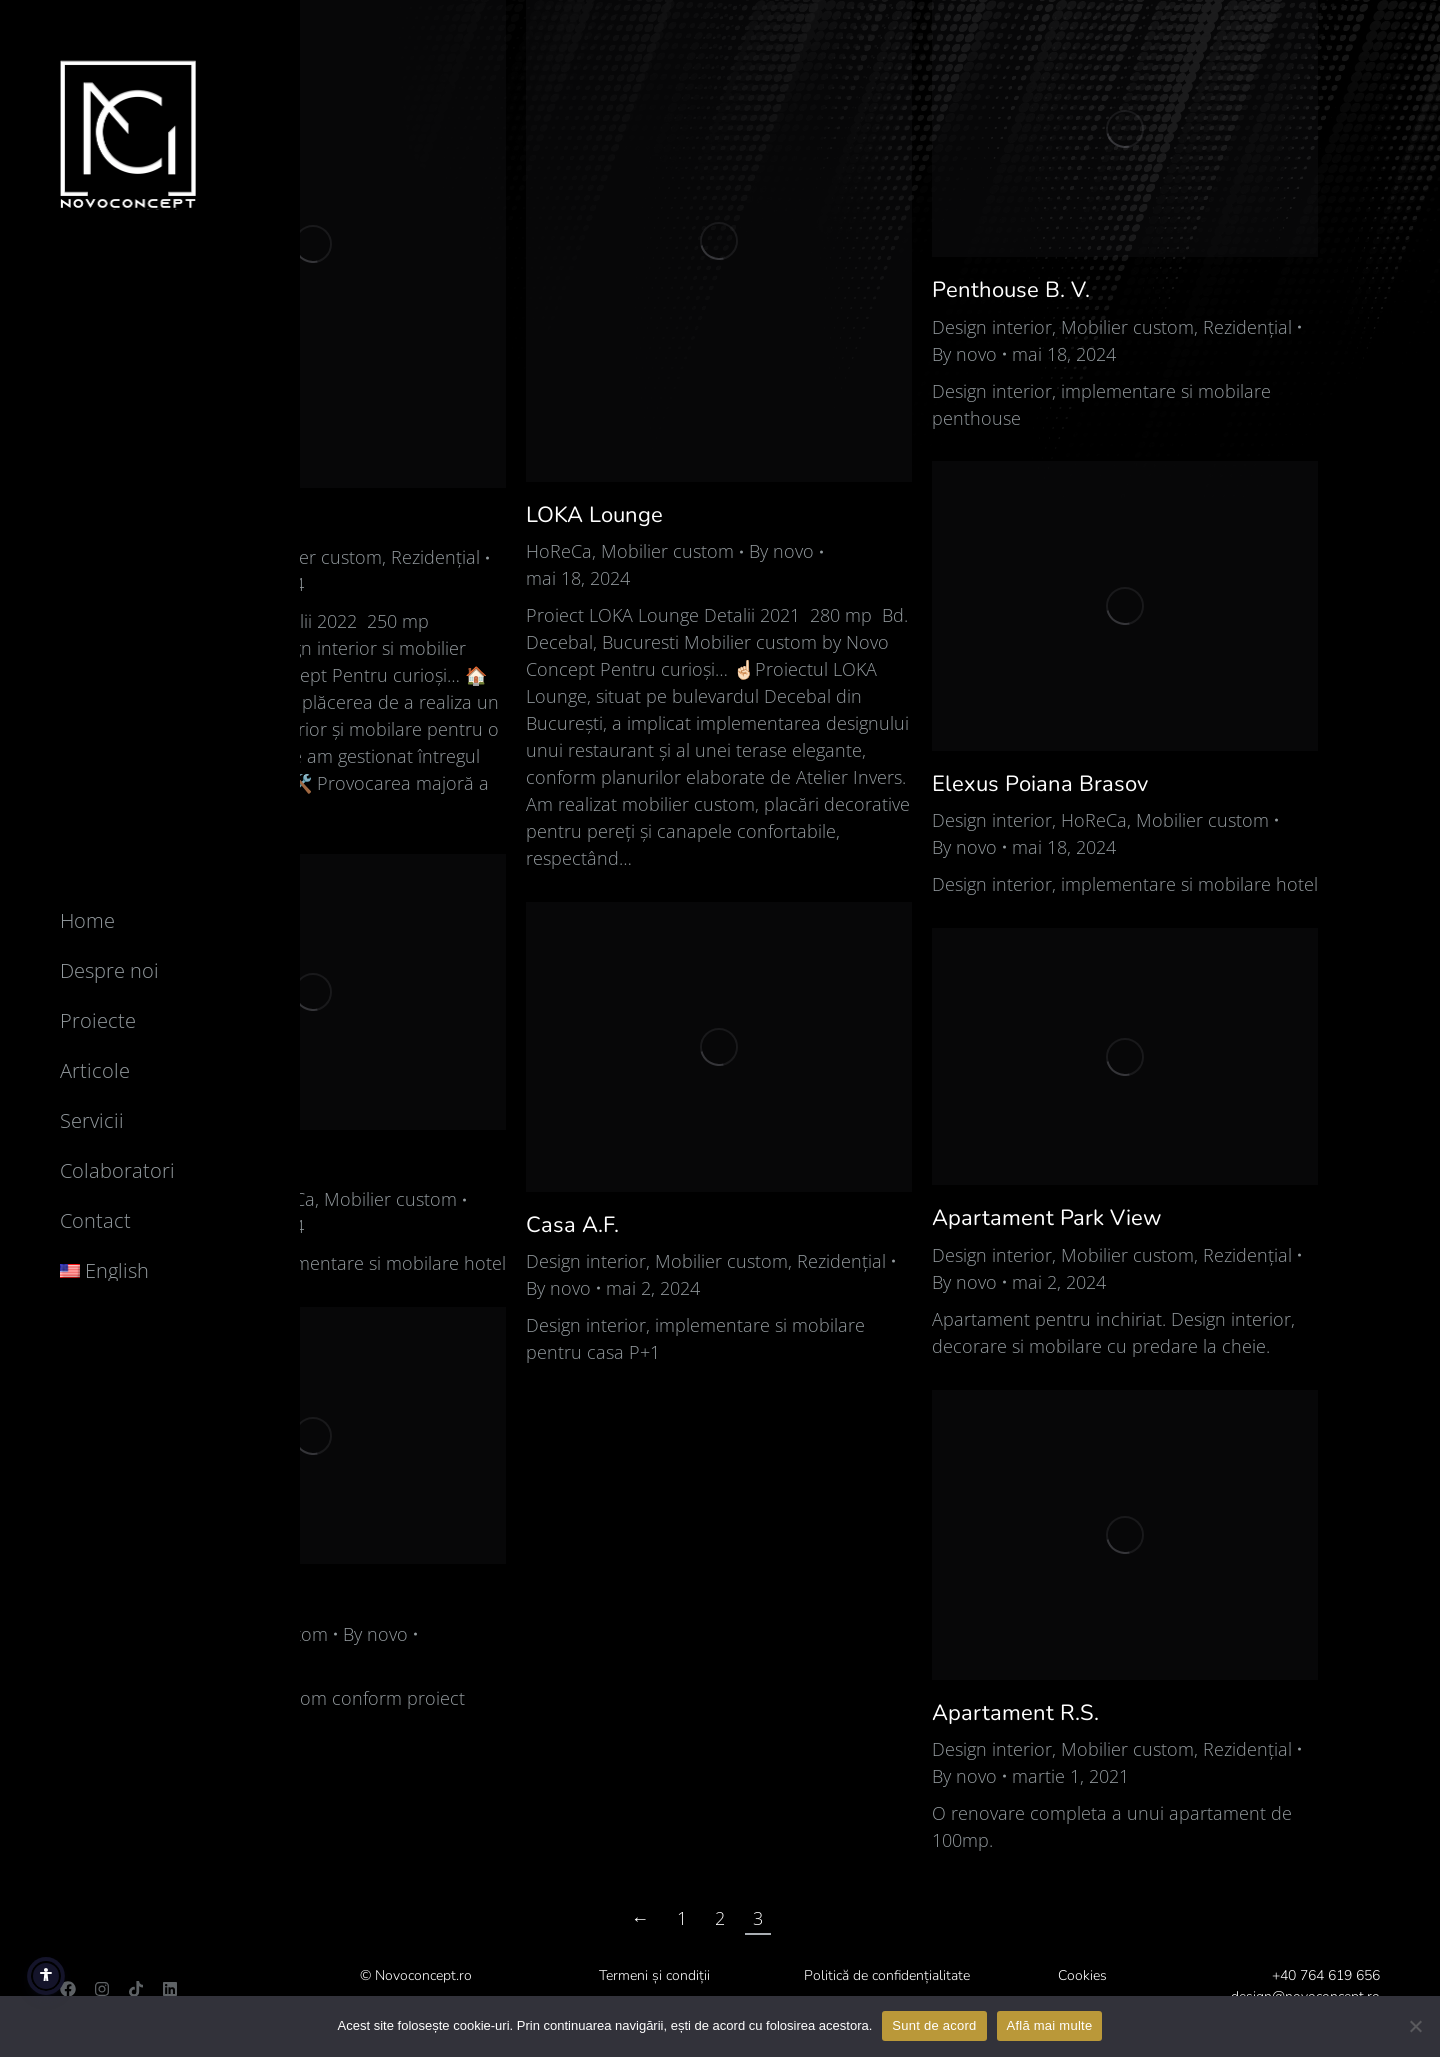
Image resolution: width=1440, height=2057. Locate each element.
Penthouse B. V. (1011, 290)
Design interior (992, 327)
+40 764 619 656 (1326, 1975)
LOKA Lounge (594, 515)
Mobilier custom (315, 557)
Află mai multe (1050, 2025)
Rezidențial (435, 557)
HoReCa (559, 551)
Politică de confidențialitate (887, 1975)
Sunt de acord (934, 2025)
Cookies (1082, 1975)
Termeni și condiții (654, 1975)
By (781, 551)
